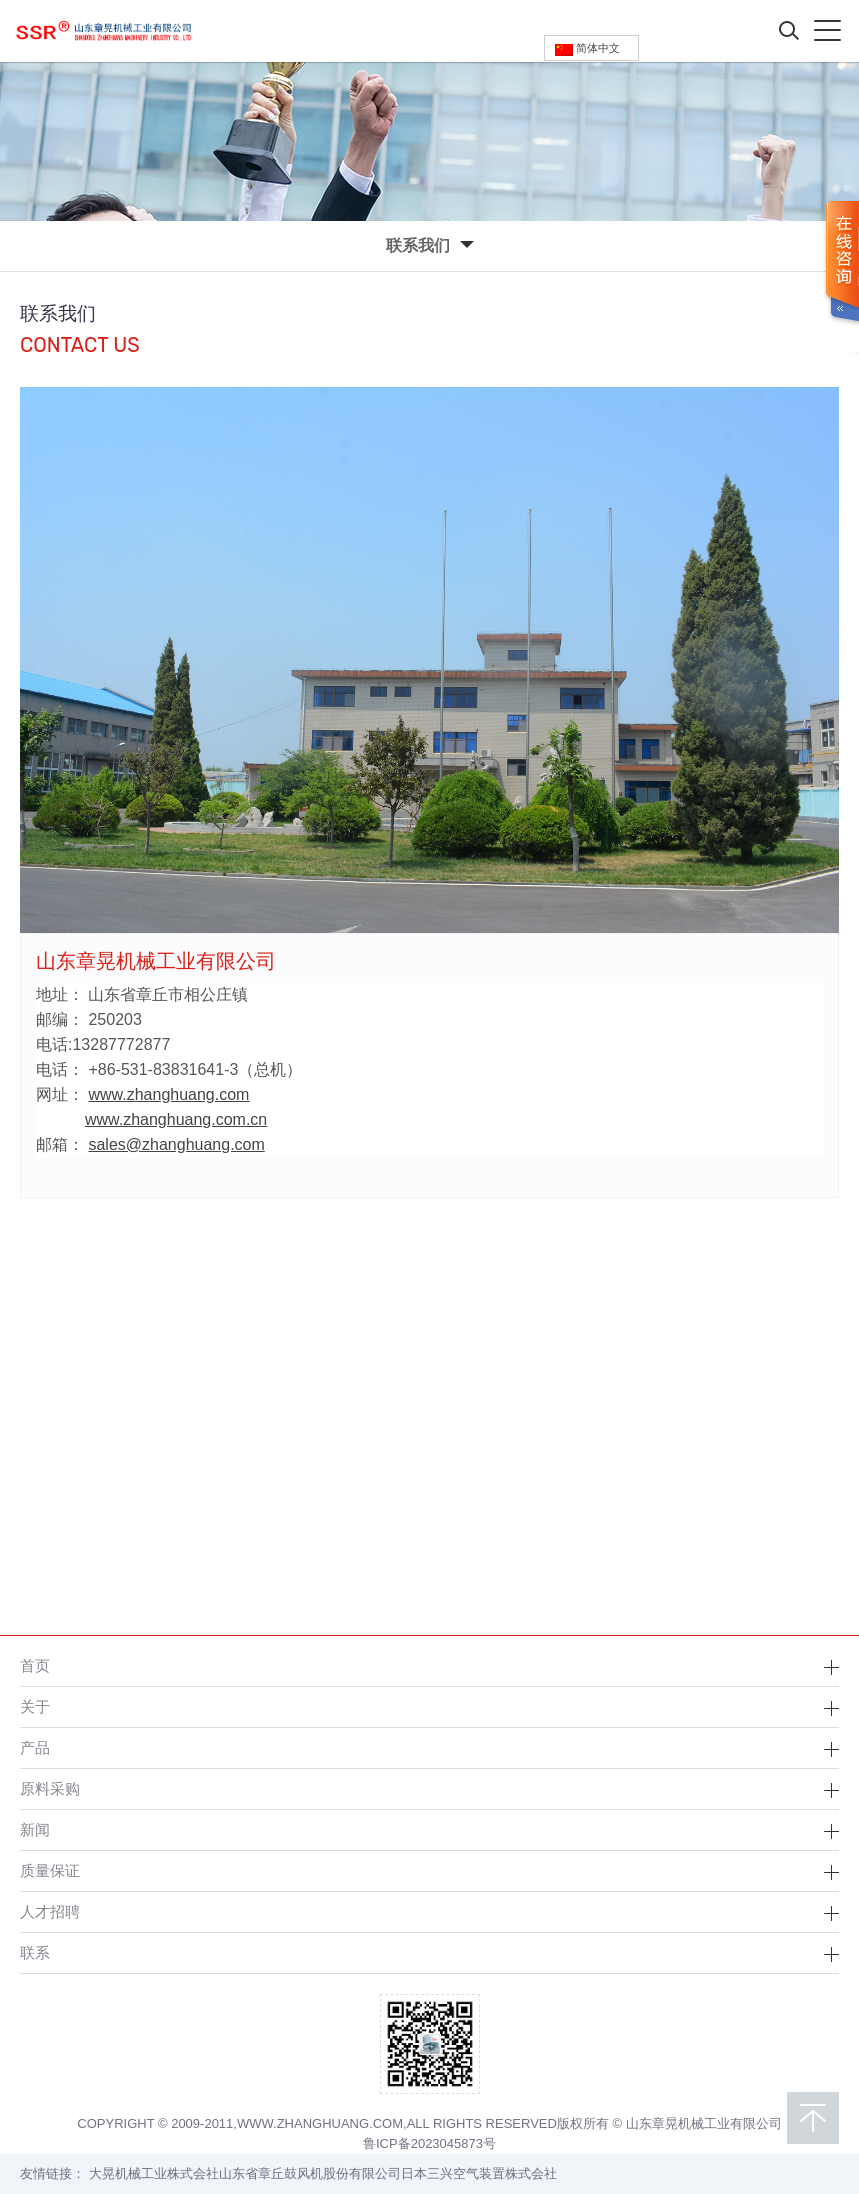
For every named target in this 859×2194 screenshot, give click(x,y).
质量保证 (50, 1870)
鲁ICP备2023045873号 (429, 2143)
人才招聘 (50, 1911)
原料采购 (50, 1788)
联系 (35, 1952)
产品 (35, 1747)
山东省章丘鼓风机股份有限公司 (310, 2173)
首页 (35, 1665)
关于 (35, 1706)
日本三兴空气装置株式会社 (479, 2173)
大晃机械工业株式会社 (154, 2173)
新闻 (35, 1829)
